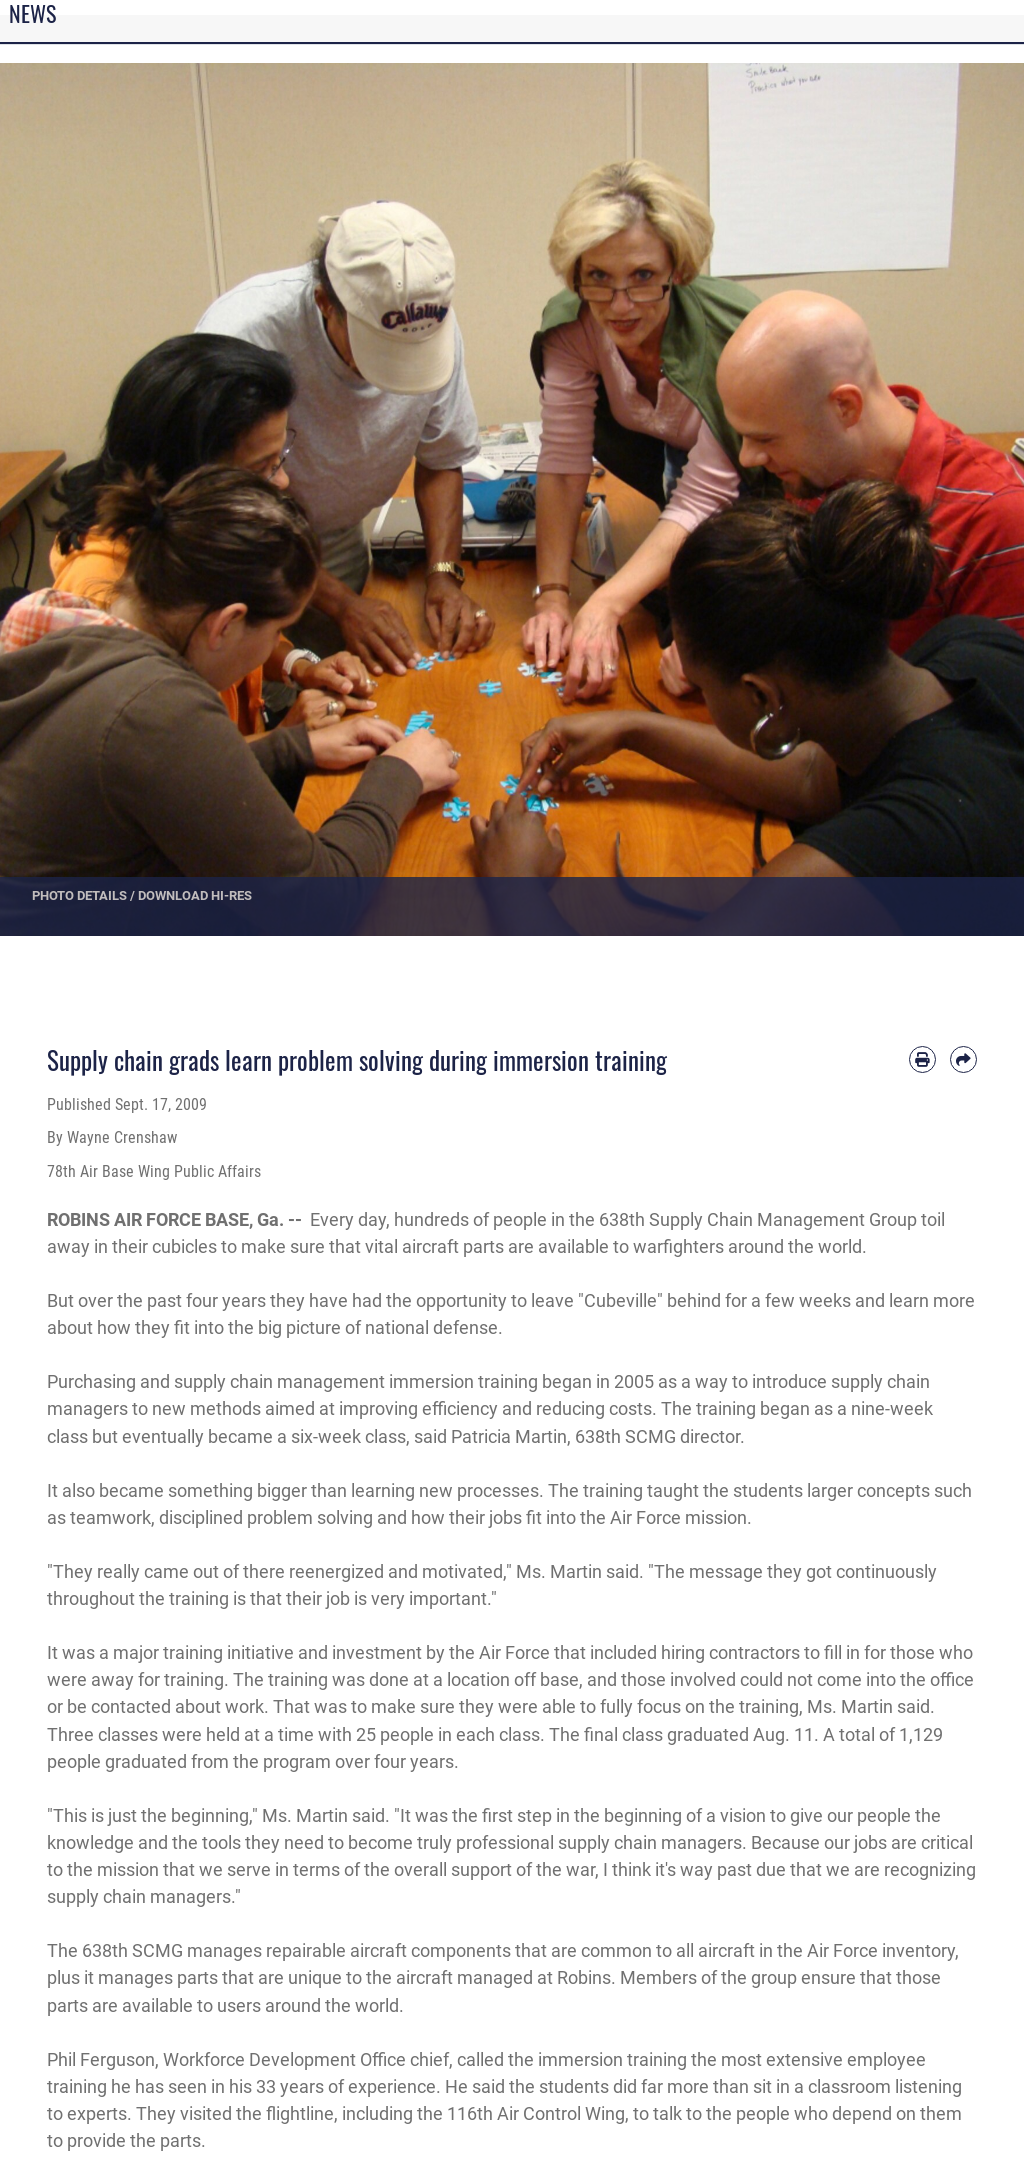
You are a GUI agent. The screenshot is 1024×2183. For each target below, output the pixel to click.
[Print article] (922, 1059)
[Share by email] (963, 1059)
